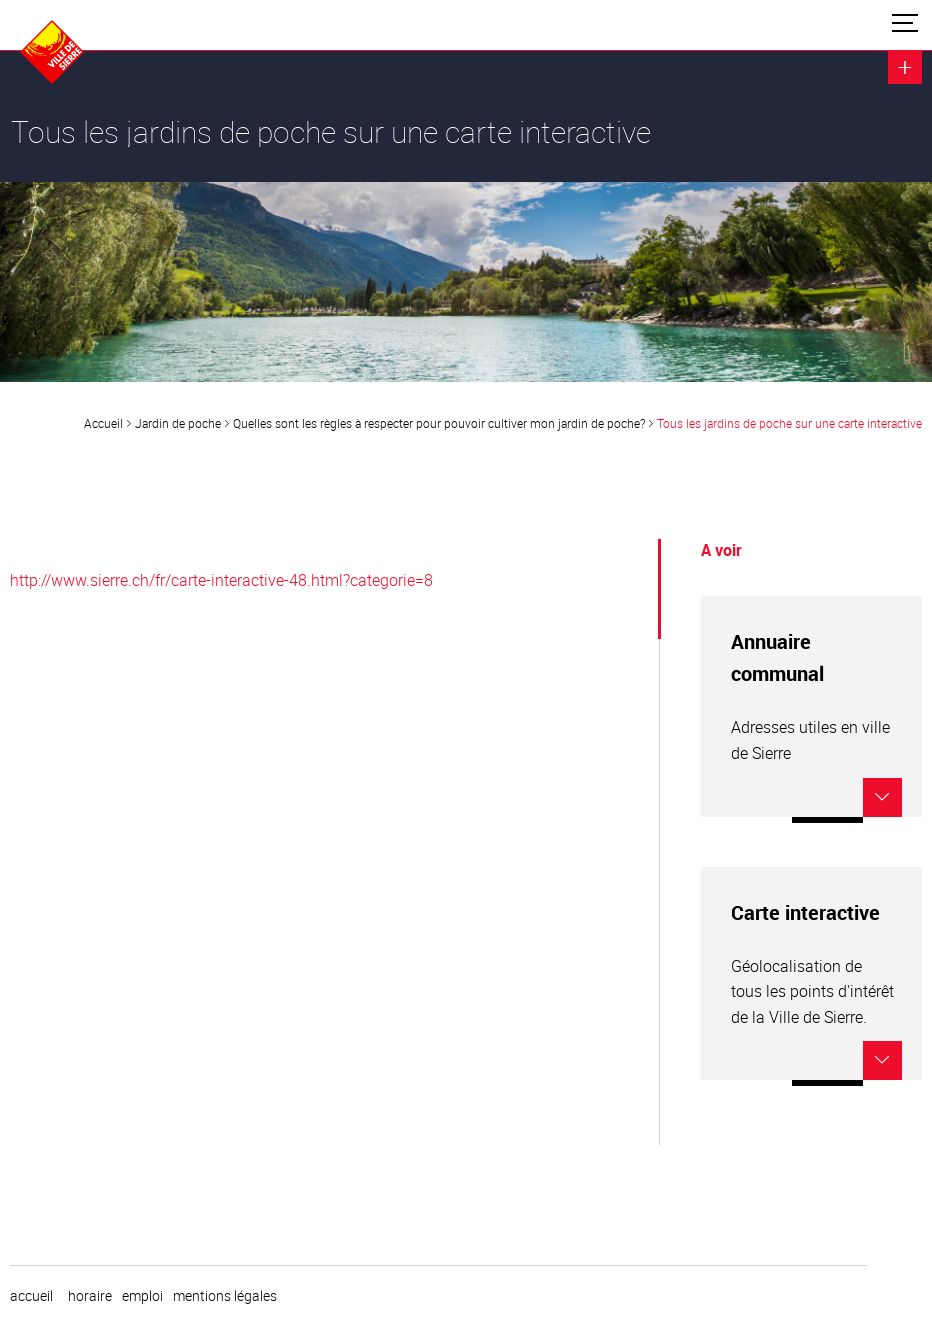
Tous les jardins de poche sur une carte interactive (789, 423)
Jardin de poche (178, 423)
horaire (90, 1296)
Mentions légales (225, 1296)
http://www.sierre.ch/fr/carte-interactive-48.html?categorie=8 (221, 580)
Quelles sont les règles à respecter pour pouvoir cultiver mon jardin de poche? (439, 423)
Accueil (103, 423)
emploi (142, 1296)
